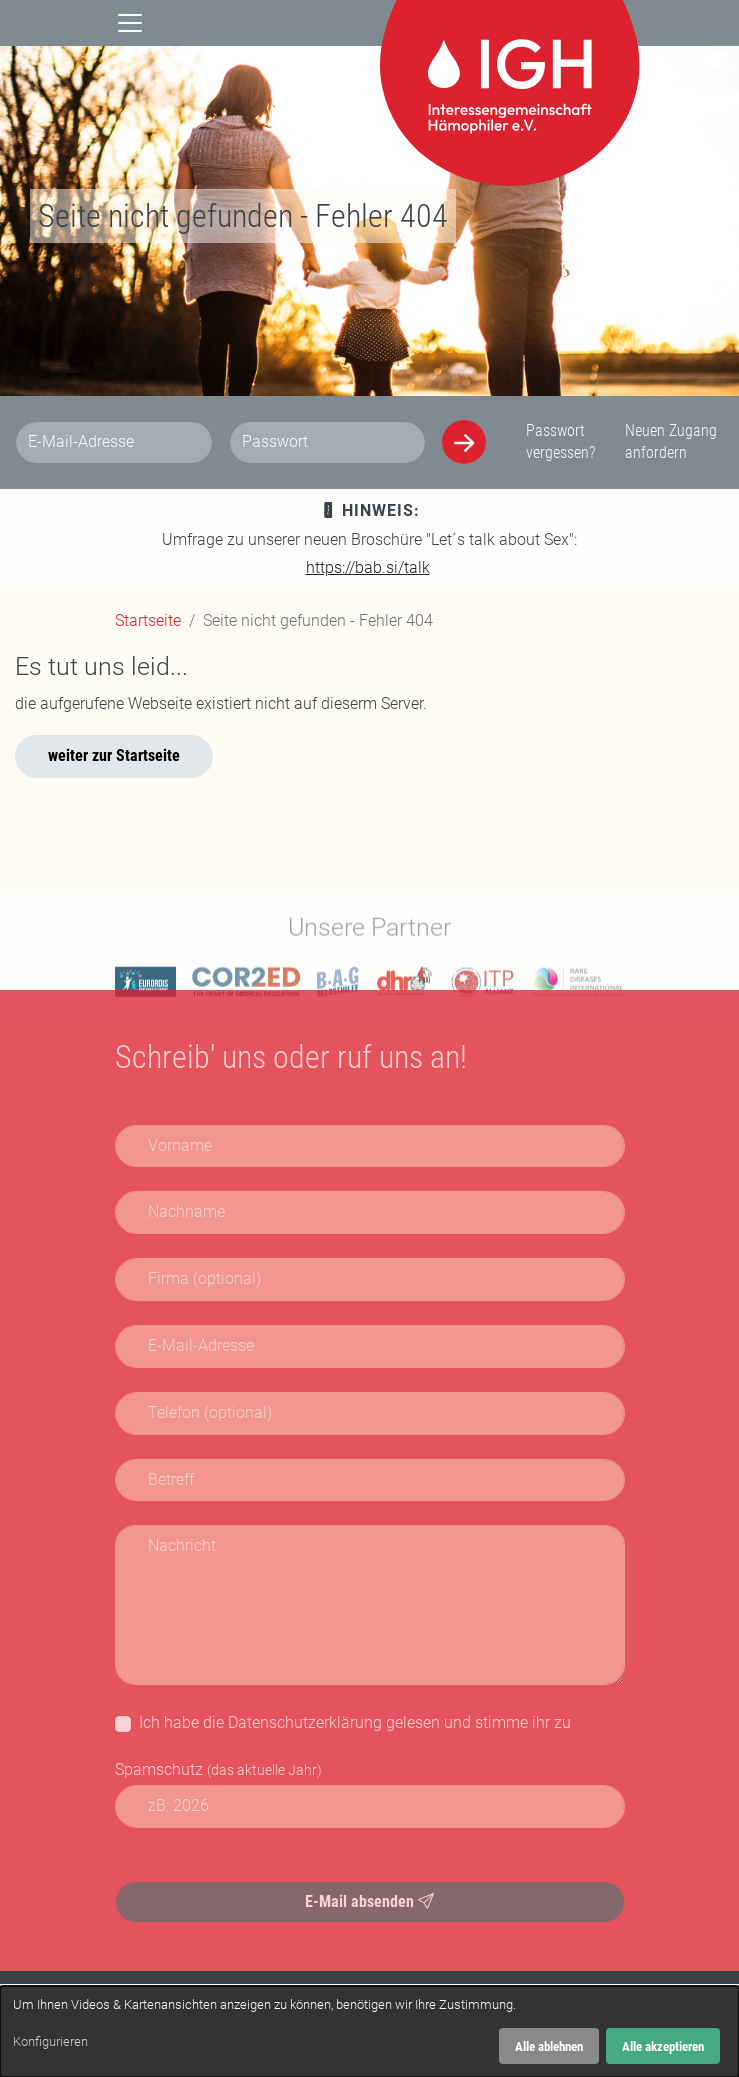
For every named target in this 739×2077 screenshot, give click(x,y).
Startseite (148, 620)
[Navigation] (130, 22)
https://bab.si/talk (368, 567)
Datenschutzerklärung (305, 1722)
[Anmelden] (464, 442)
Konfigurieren (50, 2041)
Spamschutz (218, 1769)
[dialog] (369, 2031)
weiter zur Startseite (114, 755)
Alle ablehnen (549, 2046)
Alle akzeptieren (663, 2046)
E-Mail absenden (369, 1901)
